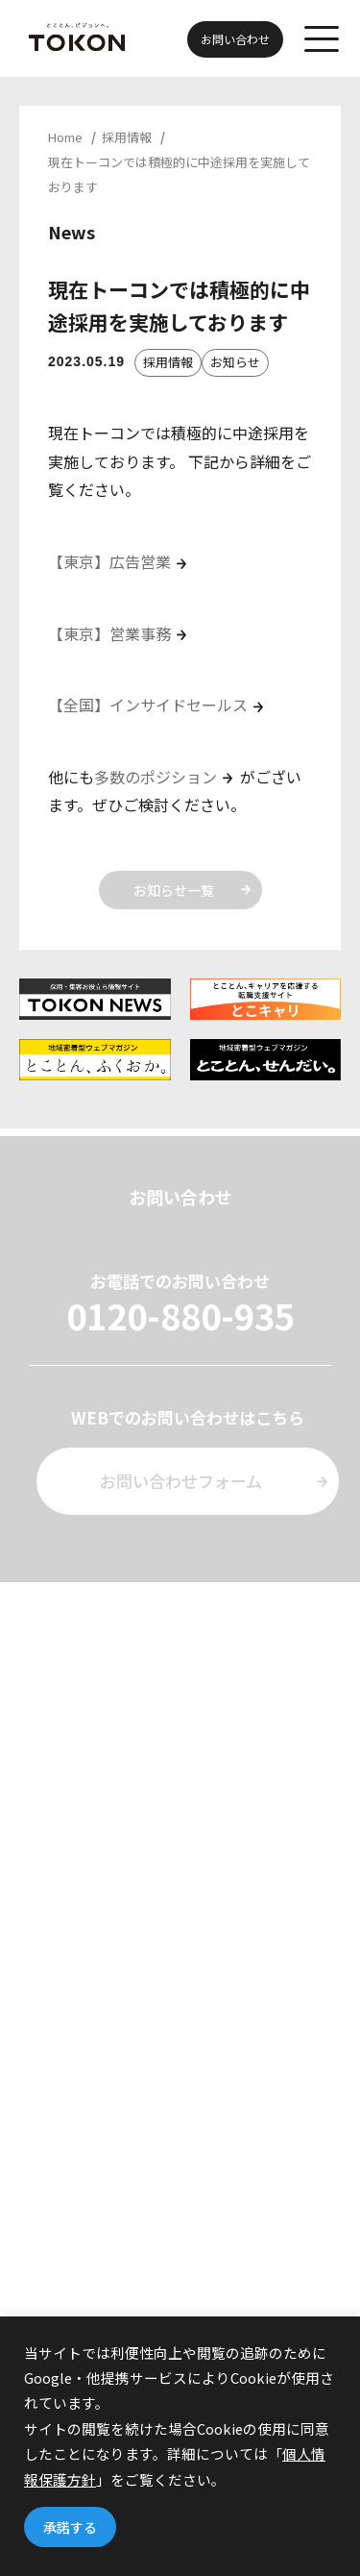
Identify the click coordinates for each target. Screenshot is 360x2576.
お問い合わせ (235, 39)
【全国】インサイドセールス (148, 704)
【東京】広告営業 (109, 561)
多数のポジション (155, 776)
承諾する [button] (70, 2527)
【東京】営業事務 (109, 633)
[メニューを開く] (321, 38)
